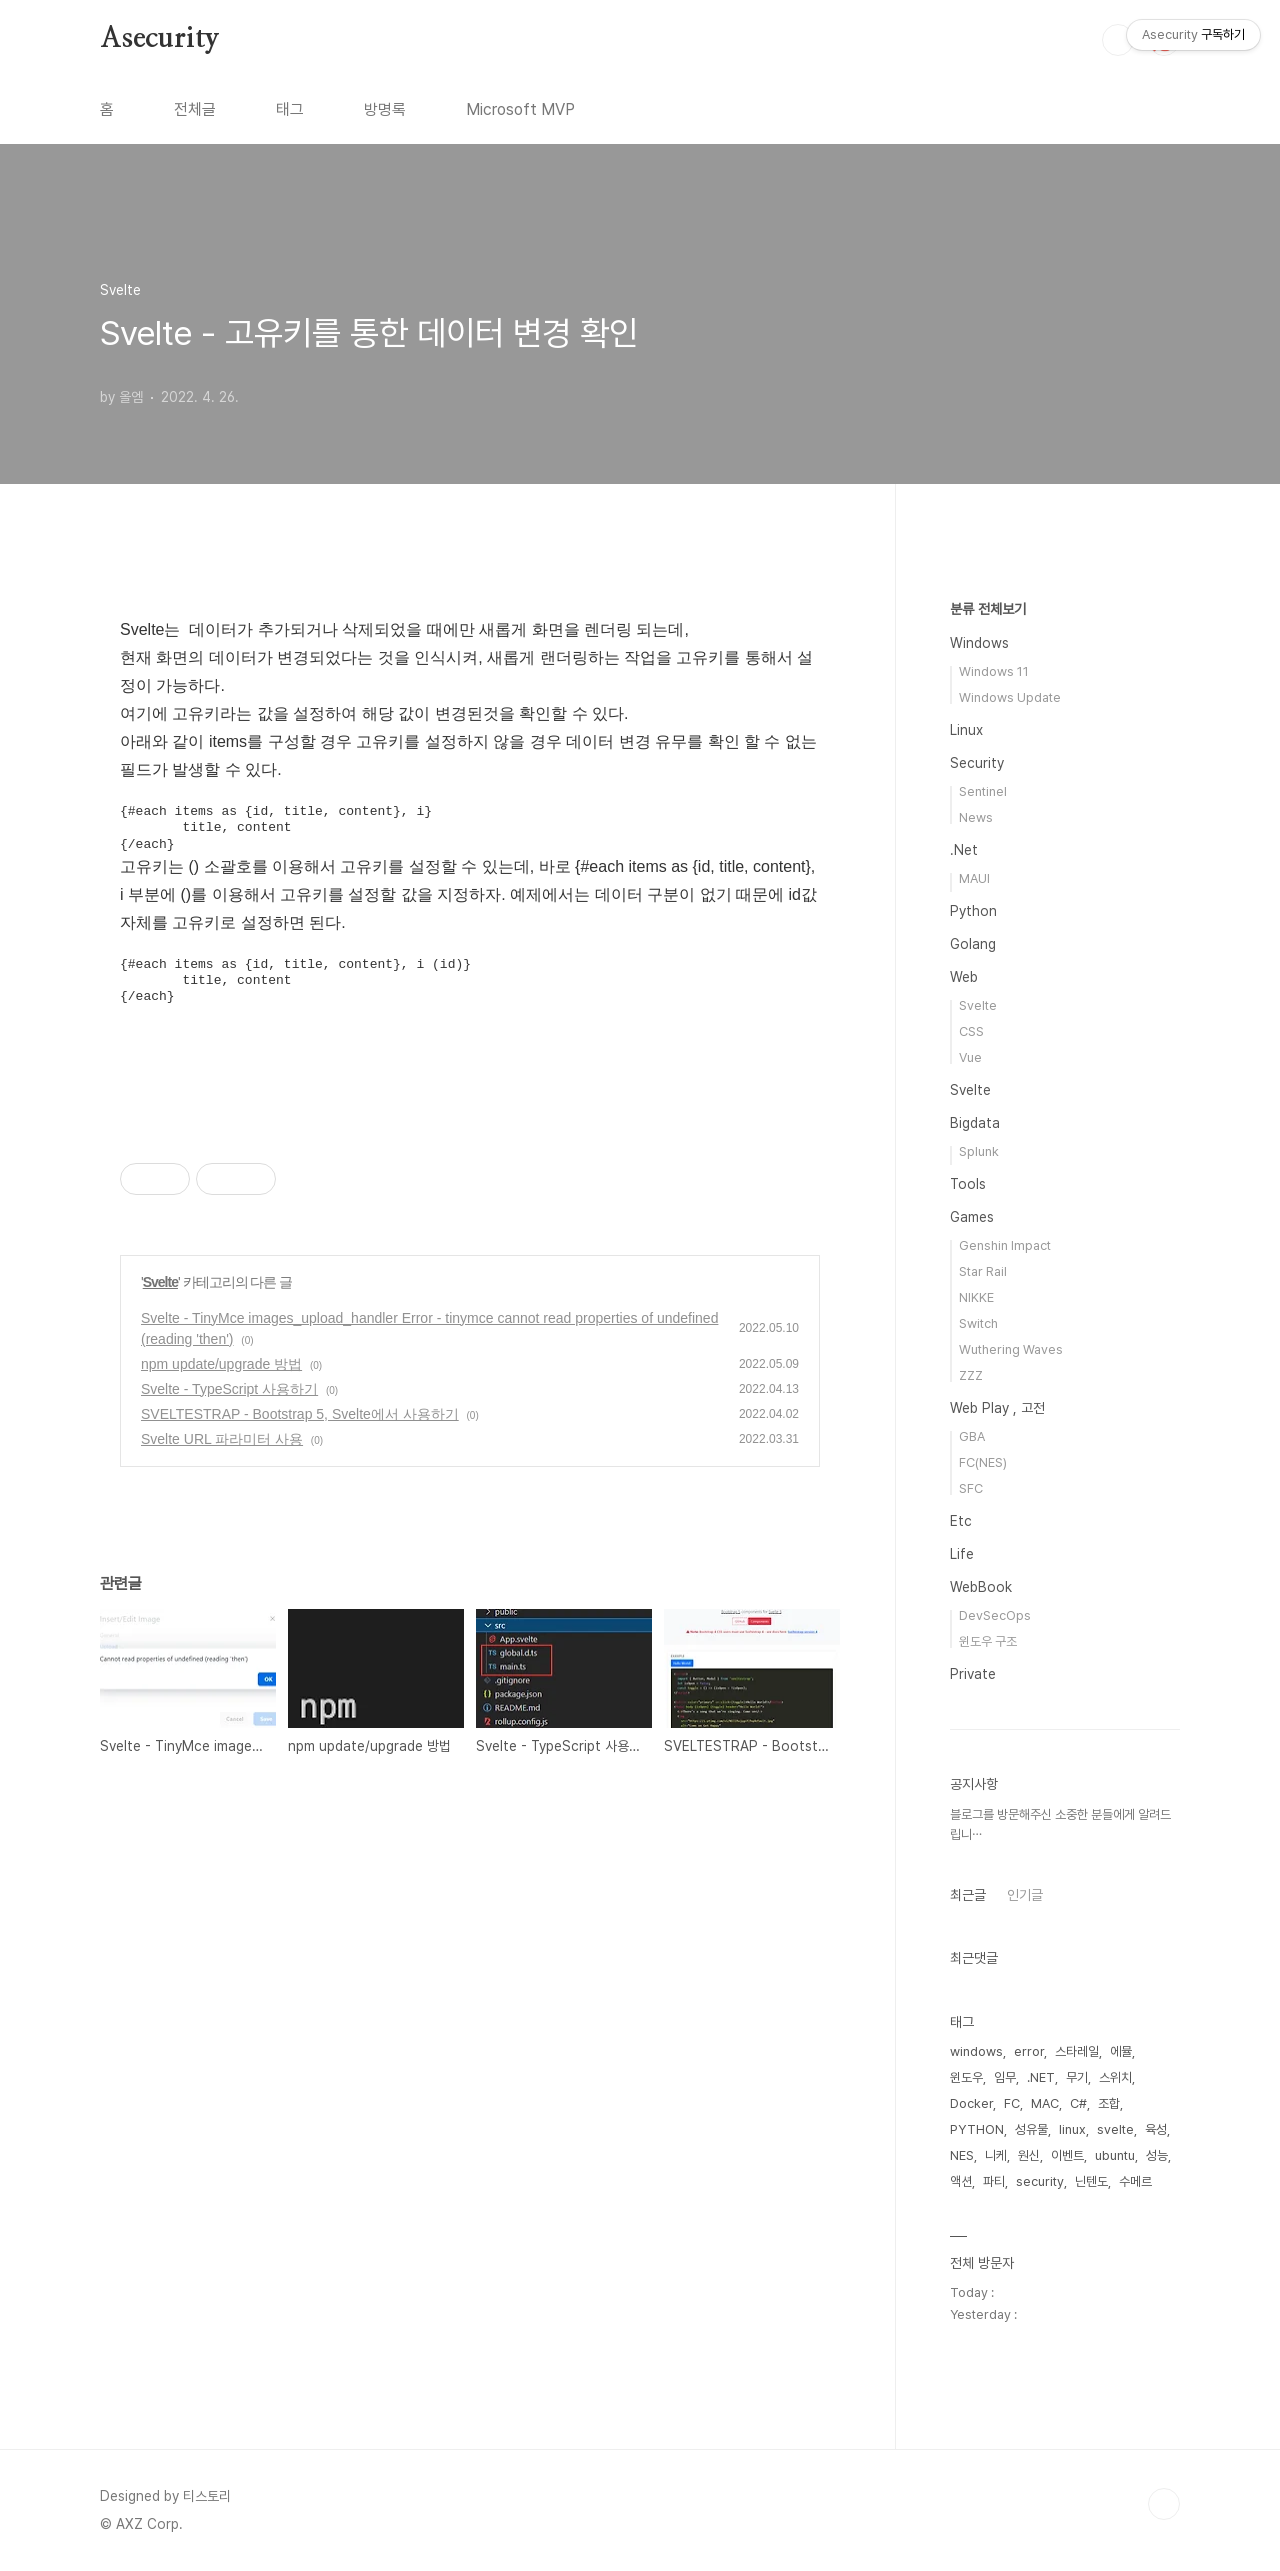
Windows (979, 643)
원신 (1029, 2155)
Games (972, 1217)
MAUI (974, 878)
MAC (1045, 2103)
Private (973, 1674)
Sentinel (983, 791)
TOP (1164, 2504)
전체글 (195, 109)
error (1029, 2051)
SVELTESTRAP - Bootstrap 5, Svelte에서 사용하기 (300, 1414)
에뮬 (1121, 2051)
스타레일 (1077, 2051)
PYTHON (977, 2129)
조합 (1109, 2103)
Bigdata (975, 1123)
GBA (972, 1436)
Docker (971, 2103)
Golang (973, 944)
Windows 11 (994, 671)
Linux (966, 730)
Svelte (160, 1282)
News (976, 817)
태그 (290, 109)
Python (973, 911)
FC (1012, 2103)
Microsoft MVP (520, 109)
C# (1078, 2103)
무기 (1077, 2077)
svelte (1115, 2129)
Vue (970, 1057)
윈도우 (966, 2077)
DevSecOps (995, 1615)
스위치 (1115, 2077)
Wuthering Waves (1011, 1349)
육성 (1156, 2129)
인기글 (1025, 1895)
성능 (1157, 2155)
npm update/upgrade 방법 (221, 1364)
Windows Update (1010, 697)
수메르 (1135, 2181)
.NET (1041, 2077)
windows (976, 2051)
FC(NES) (983, 1462)
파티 (994, 2181)
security (1040, 2181)
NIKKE (976, 1297)
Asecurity (160, 39)
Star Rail (983, 1271)
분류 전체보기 (988, 609)
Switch (978, 1323)
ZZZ (971, 1375)
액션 (961, 2181)
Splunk (979, 1151)
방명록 (385, 109)
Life (962, 1554)
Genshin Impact (1005, 1245)
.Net (964, 850)
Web (964, 977)
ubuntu (1115, 2155)
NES (962, 2155)
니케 (996, 2155)
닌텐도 (1091, 2181)
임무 (1005, 2077)
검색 (1118, 40)
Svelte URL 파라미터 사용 (222, 1439)
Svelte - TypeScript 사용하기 (229, 1389)
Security (977, 763)
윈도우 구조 (988, 1641)
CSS (971, 1031)
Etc (961, 1521)
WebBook (981, 1587)
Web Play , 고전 (997, 1408)
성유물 (1031, 2129)
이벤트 (1067, 2155)
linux (1072, 2129)
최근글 (968, 1895)
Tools (968, 1184)
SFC (971, 1488)
